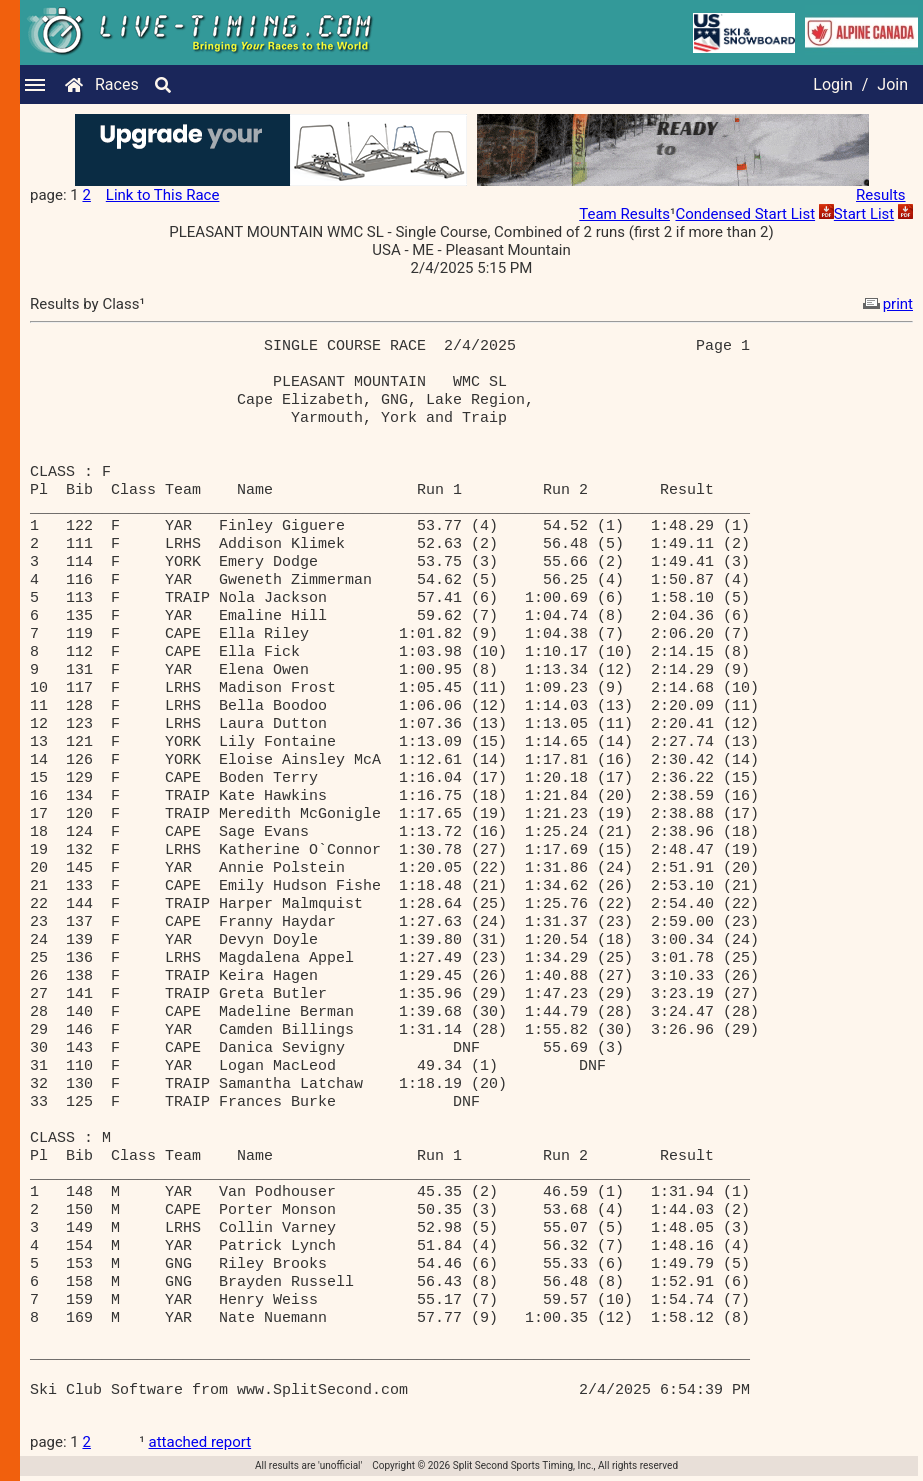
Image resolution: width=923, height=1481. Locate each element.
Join (892, 84)
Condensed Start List (745, 214)
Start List (864, 214)
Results (881, 195)
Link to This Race (163, 195)
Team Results (624, 214)
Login (832, 84)
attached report (200, 1442)
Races (117, 84)
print (886, 304)
